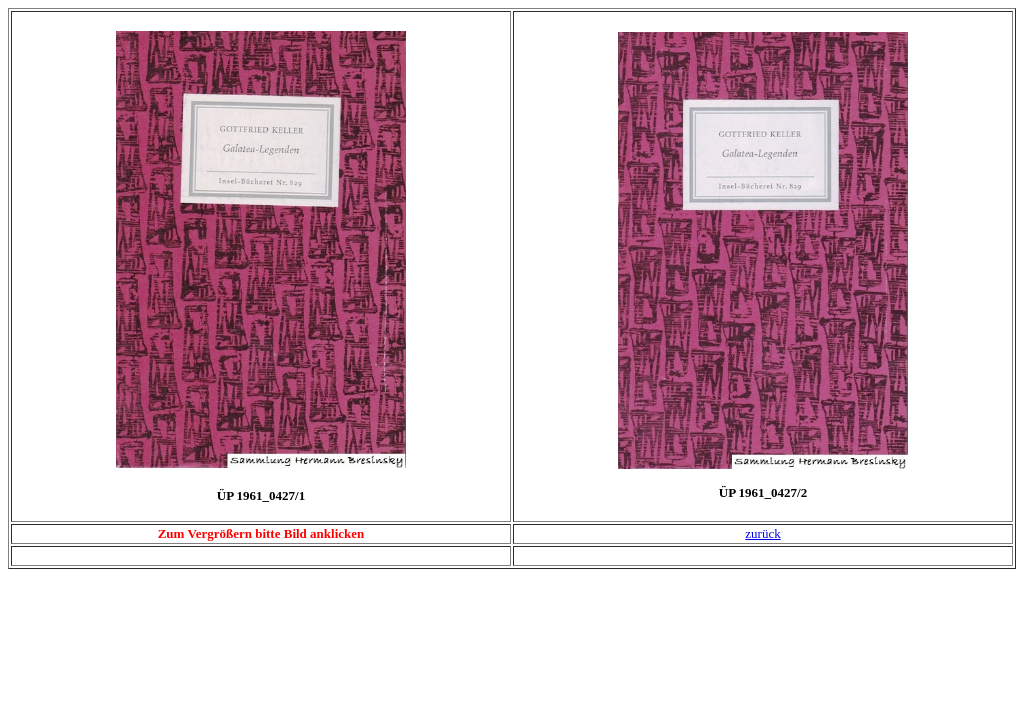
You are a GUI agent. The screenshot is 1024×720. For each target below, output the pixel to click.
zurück (762, 533)
